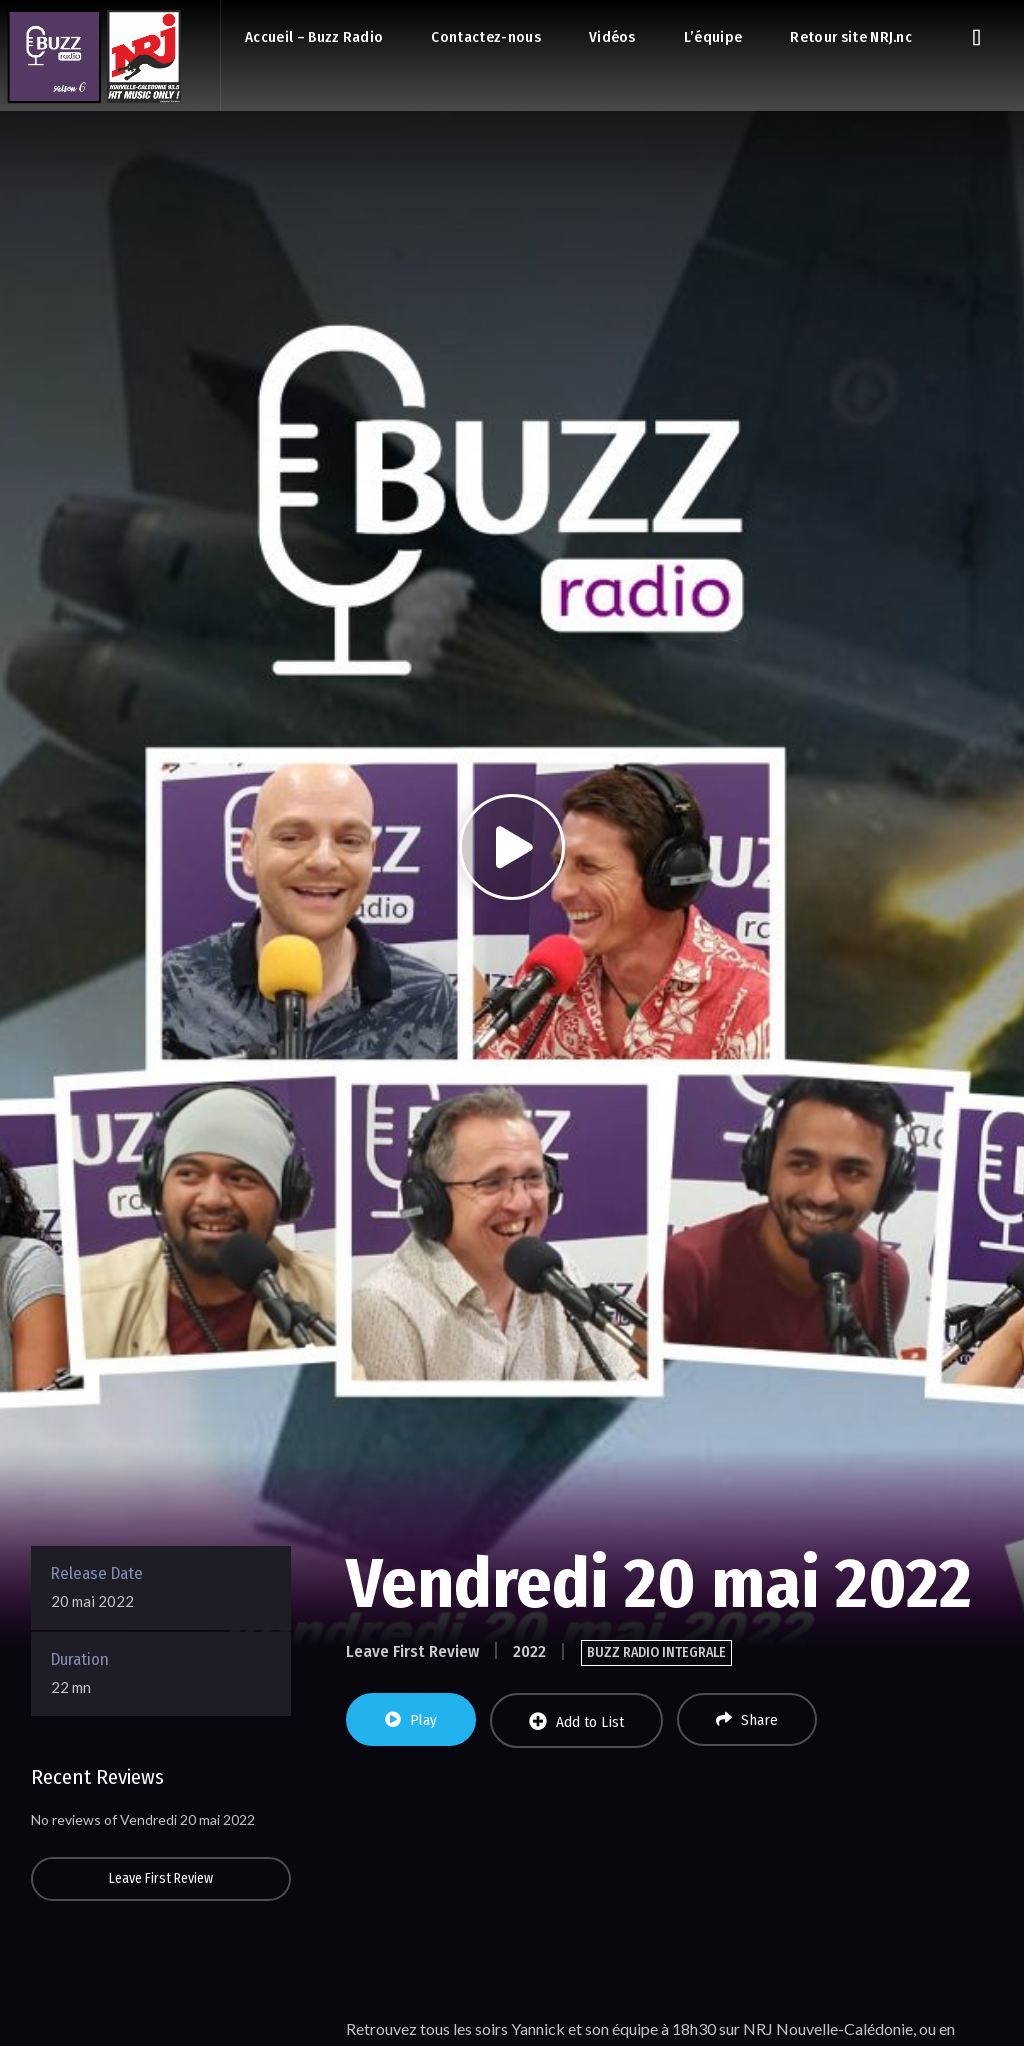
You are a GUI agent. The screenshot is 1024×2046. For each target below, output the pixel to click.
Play (411, 1720)
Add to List (576, 1721)
